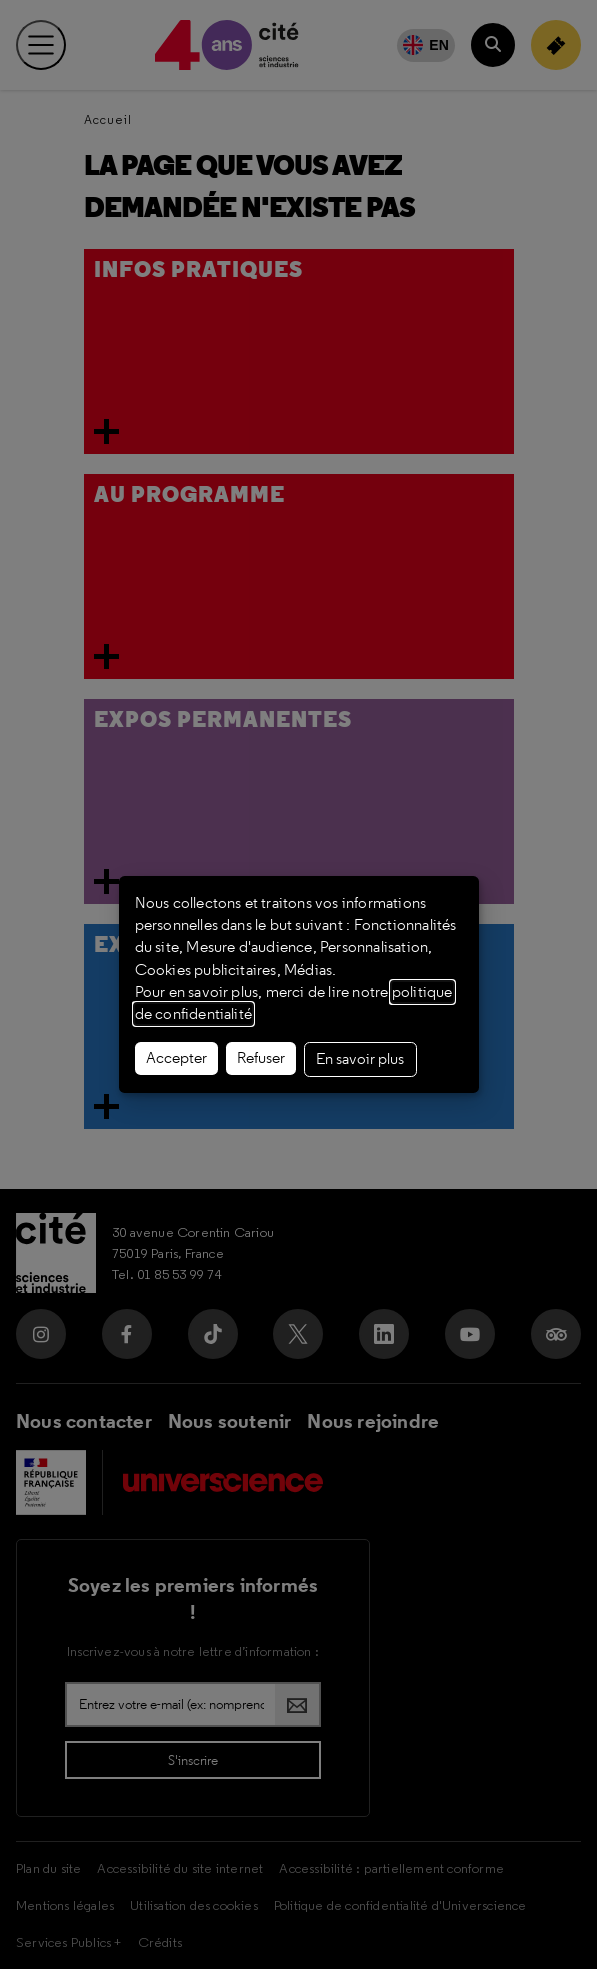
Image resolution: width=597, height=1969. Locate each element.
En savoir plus (360, 1059)
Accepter (176, 1058)
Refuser (261, 1058)
